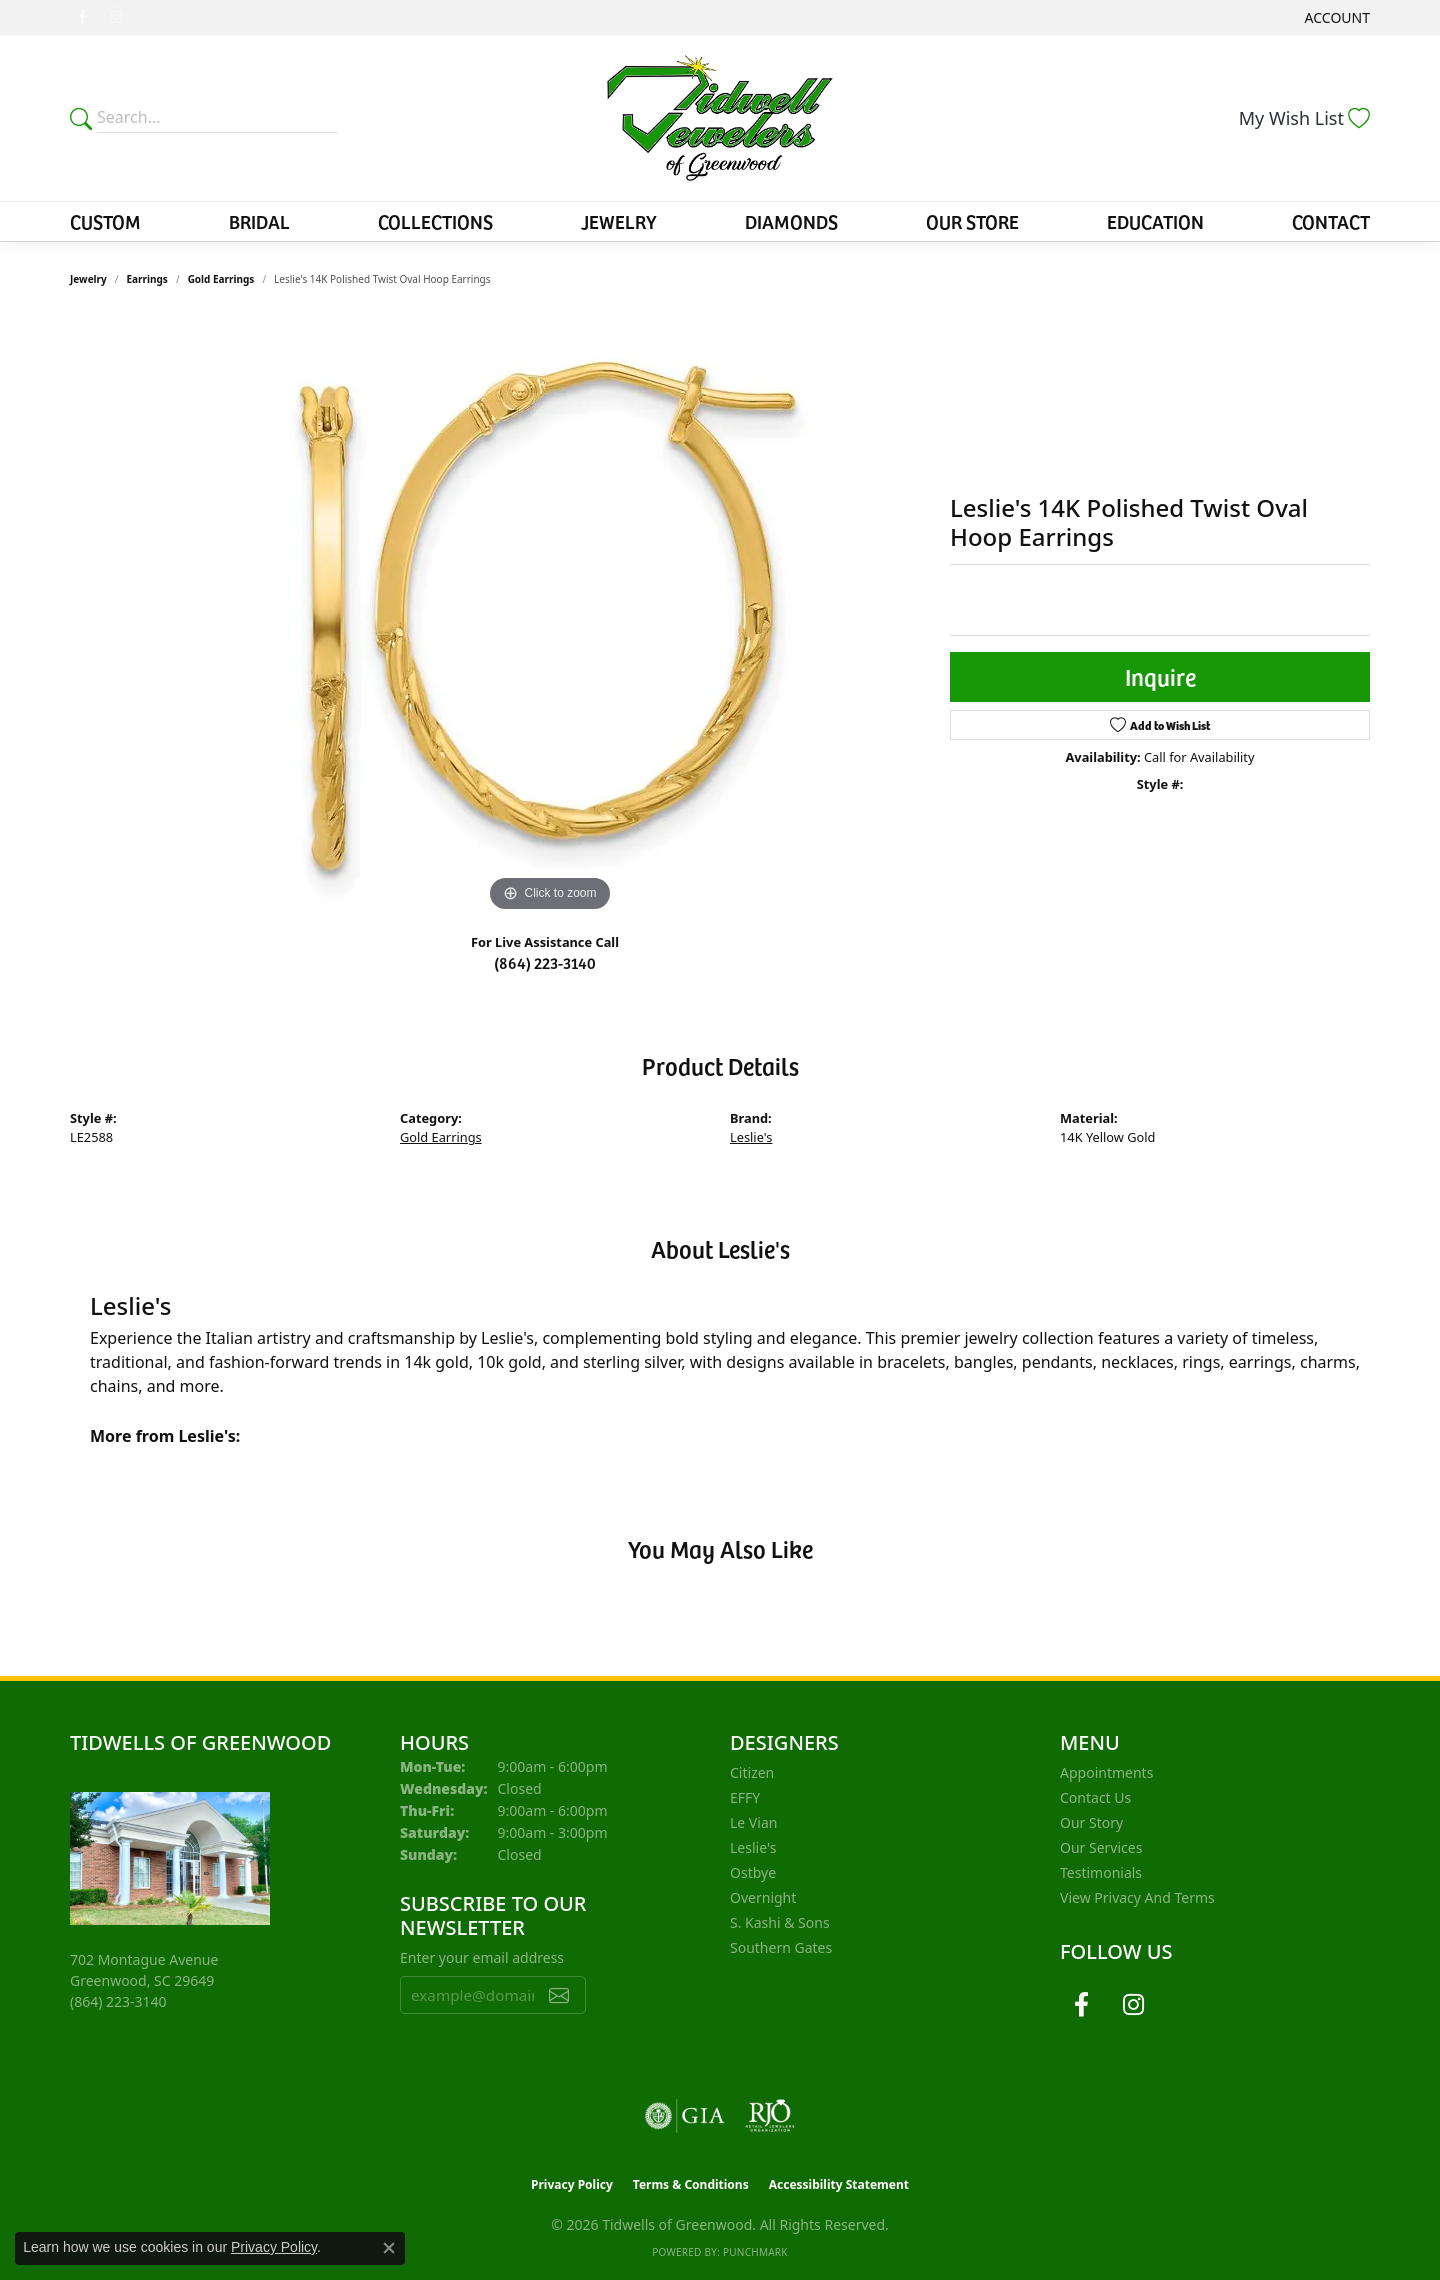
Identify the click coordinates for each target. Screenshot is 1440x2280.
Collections (435, 221)
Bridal (259, 221)
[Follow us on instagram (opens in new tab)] (116, 18)
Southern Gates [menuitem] (781, 1947)
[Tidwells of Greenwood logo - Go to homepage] (720, 118)
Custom (105, 221)
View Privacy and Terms (1137, 1897)
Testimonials (1101, 1872)
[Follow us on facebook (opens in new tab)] (82, 18)
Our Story (1091, 1822)
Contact (1331, 221)
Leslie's (751, 1137)
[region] (550, 617)
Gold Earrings (221, 279)
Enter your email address (482, 1957)
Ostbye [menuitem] (753, 1872)
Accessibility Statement (839, 2184)
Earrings (147, 279)
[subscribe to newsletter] (559, 1995)
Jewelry (619, 221)
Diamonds (791, 221)
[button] (1335, 17)
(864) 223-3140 (545, 962)
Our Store (972, 221)
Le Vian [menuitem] (753, 1822)
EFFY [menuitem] (745, 1797)
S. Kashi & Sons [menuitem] (780, 1922)
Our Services (1101, 1847)
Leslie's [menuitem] (753, 1847)
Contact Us (1095, 1797)
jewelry (88, 279)
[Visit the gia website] (685, 2116)
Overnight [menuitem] (763, 1897)
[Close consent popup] (389, 2248)
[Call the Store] (118, 2001)
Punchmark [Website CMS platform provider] (755, 2252)
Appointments (1106, 1772)
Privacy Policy (572, 2184)
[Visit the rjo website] (770, 2116)
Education (1155, 221)
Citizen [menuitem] (752, 1772)
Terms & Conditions (691, 2184)
